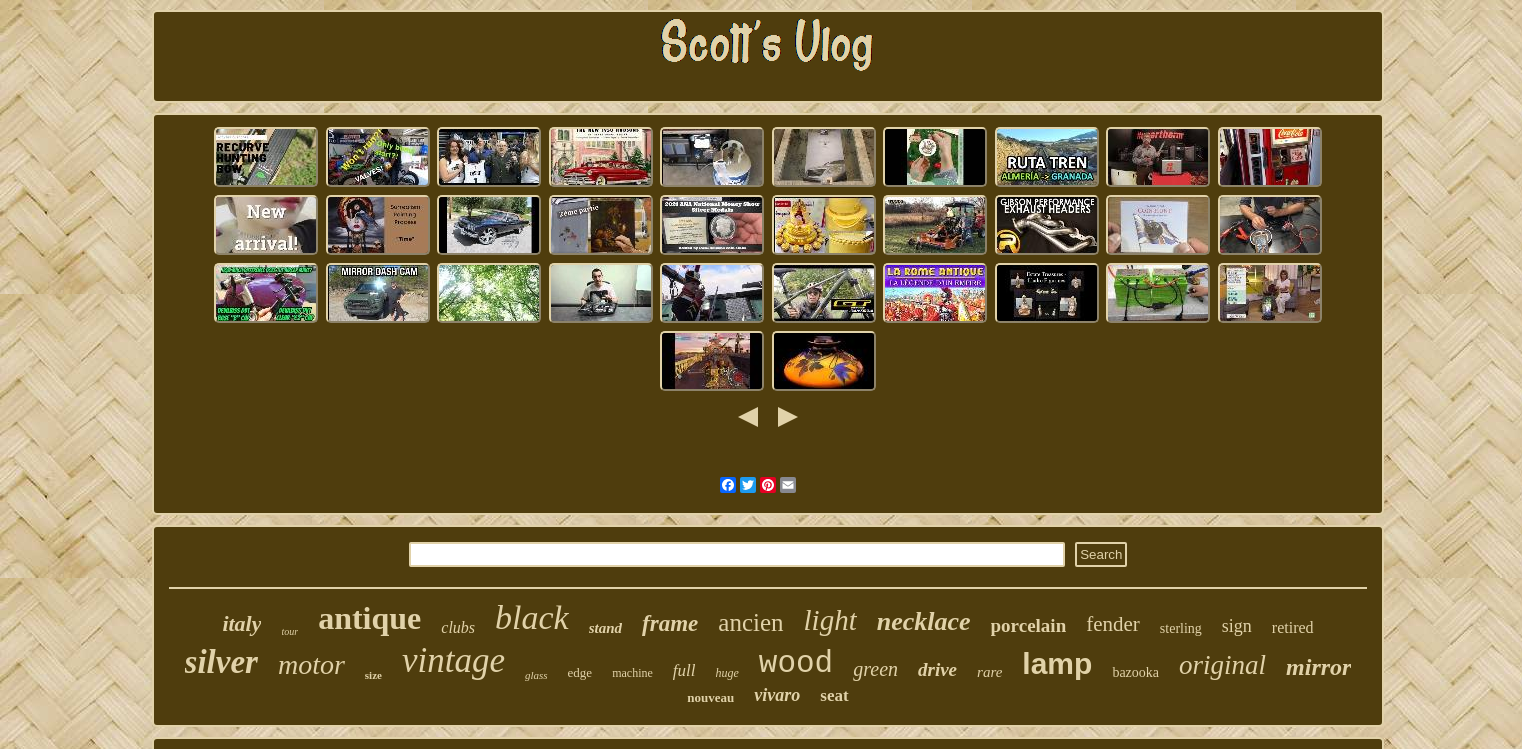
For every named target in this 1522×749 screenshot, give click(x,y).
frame (670, 623)
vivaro (777, 695)
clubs (458, 627)
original (1222, 665)
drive (937, 669)
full (684, 670)
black (532, 617)
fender (1113, 624)
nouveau (710, 697)
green (875, 669)
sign (1237, 626)
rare (989, 672)
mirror (1318, 667)
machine (632, 673)
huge (726, 673)
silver (221, 662)
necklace (924, 621)
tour (289, 631)
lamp (1057, 663)
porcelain (1029, 625)
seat (834, 695)
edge (580, 672)
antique (369, 618)
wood (796, 663)
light (830, 620)
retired (1293, 627)
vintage (453, 660)
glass (536, 675)
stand (605, 628)
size (373, 675)
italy (241, 623)
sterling (1181, 628)
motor (311, 664)
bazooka (1135, 672)
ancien (750, 622)
